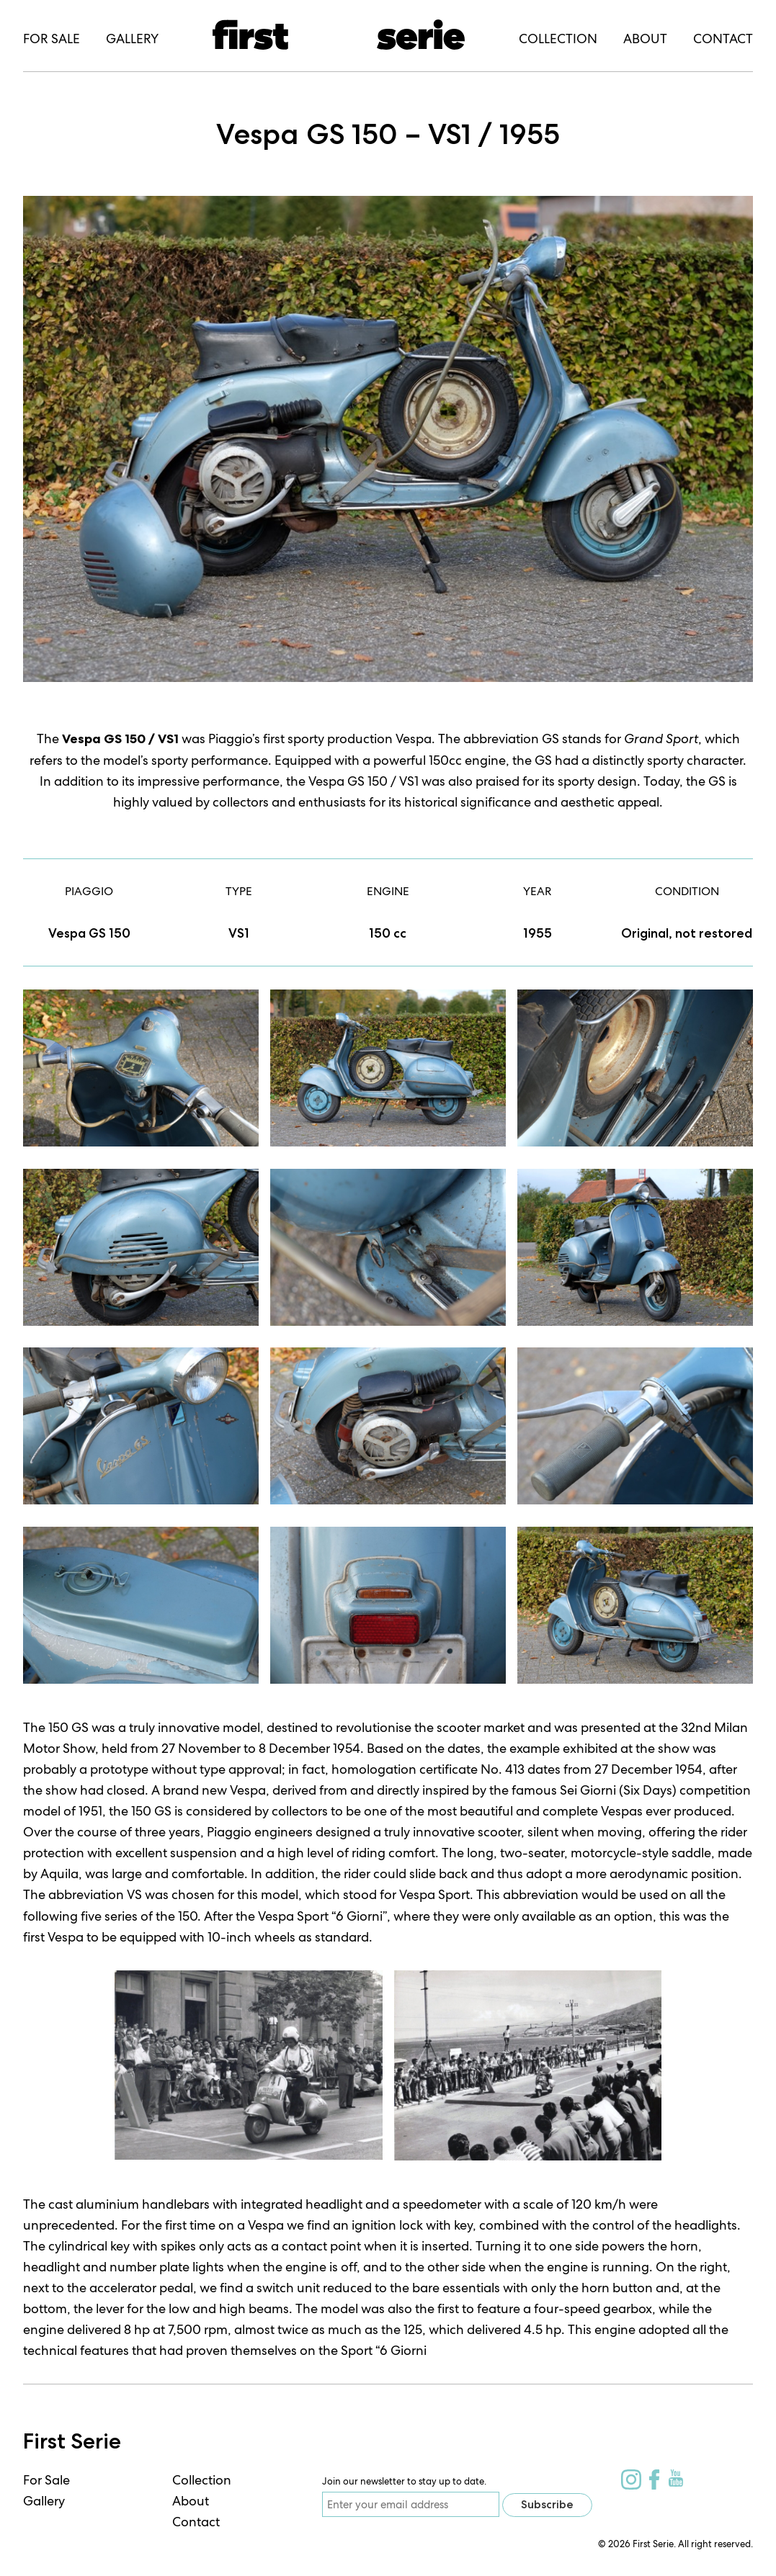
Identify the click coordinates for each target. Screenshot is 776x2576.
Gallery (44, 2500)
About (190, 2500)
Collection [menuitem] (558, 39)
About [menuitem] (645, 39)
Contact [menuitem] (723, 39)
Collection (201, 2480)
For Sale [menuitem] (51, 39)
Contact (196, 2521)
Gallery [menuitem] (132, 39)
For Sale (46, 2480)
